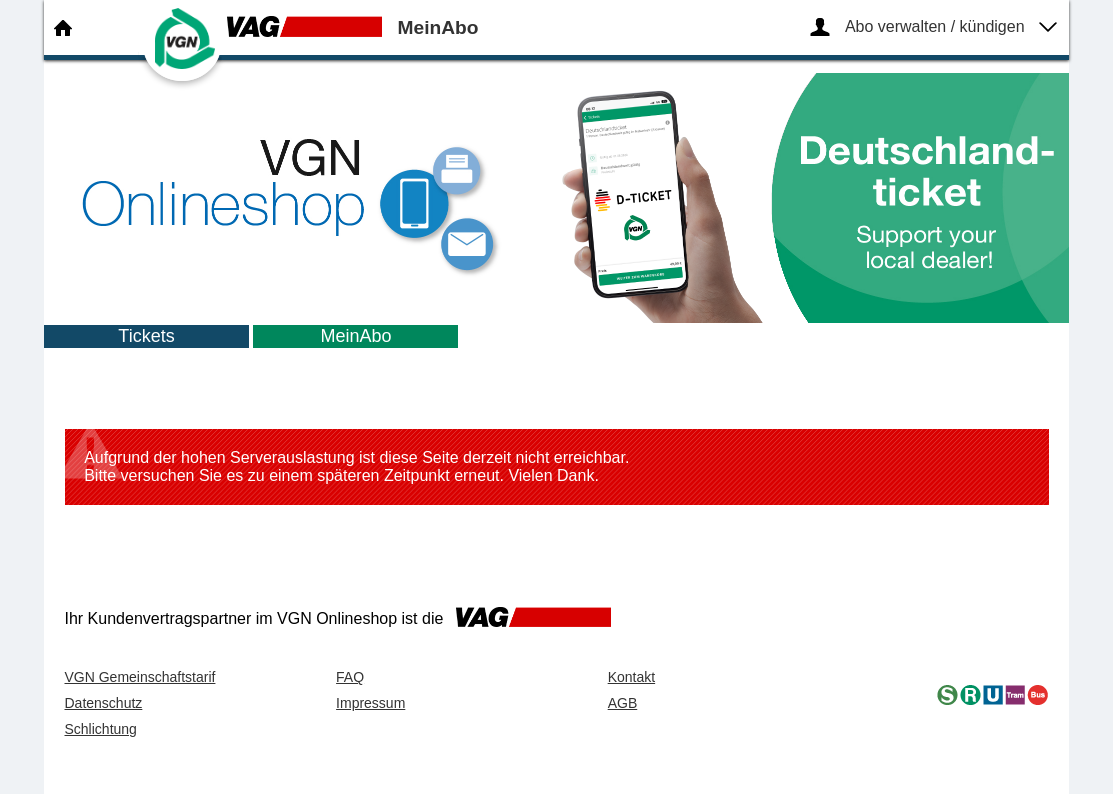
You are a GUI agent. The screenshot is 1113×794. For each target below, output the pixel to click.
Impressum (370, 703)
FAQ (350, 677)
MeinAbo (355, 336)
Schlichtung (101, 729)
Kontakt (631, 677)
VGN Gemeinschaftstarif (140, 677)
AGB (623, 703)
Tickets (146, 336)
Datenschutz (104, 703)
